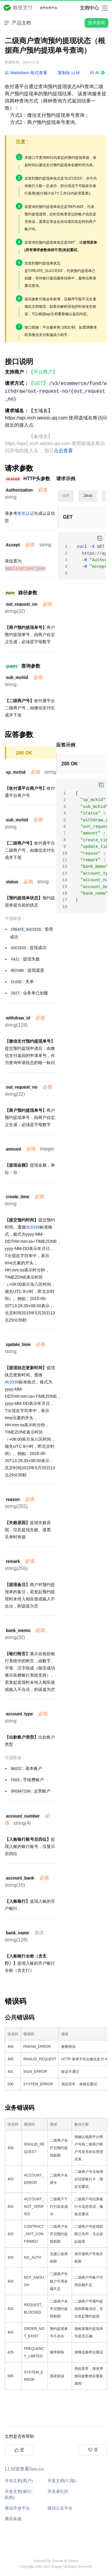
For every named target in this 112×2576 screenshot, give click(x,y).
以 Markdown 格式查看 (26, 72)
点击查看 (63, 450)
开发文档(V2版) (61, 2480)
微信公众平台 (60, 2508)
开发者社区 (57, 2491)
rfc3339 (33, 1226)
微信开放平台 (17, 2508)
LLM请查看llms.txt (24, 2468)
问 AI (97, 72)
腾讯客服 (13, 2518)
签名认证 (25, 513)
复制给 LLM (68, 72)
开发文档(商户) (19, 2480)
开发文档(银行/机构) (19, 2494)
